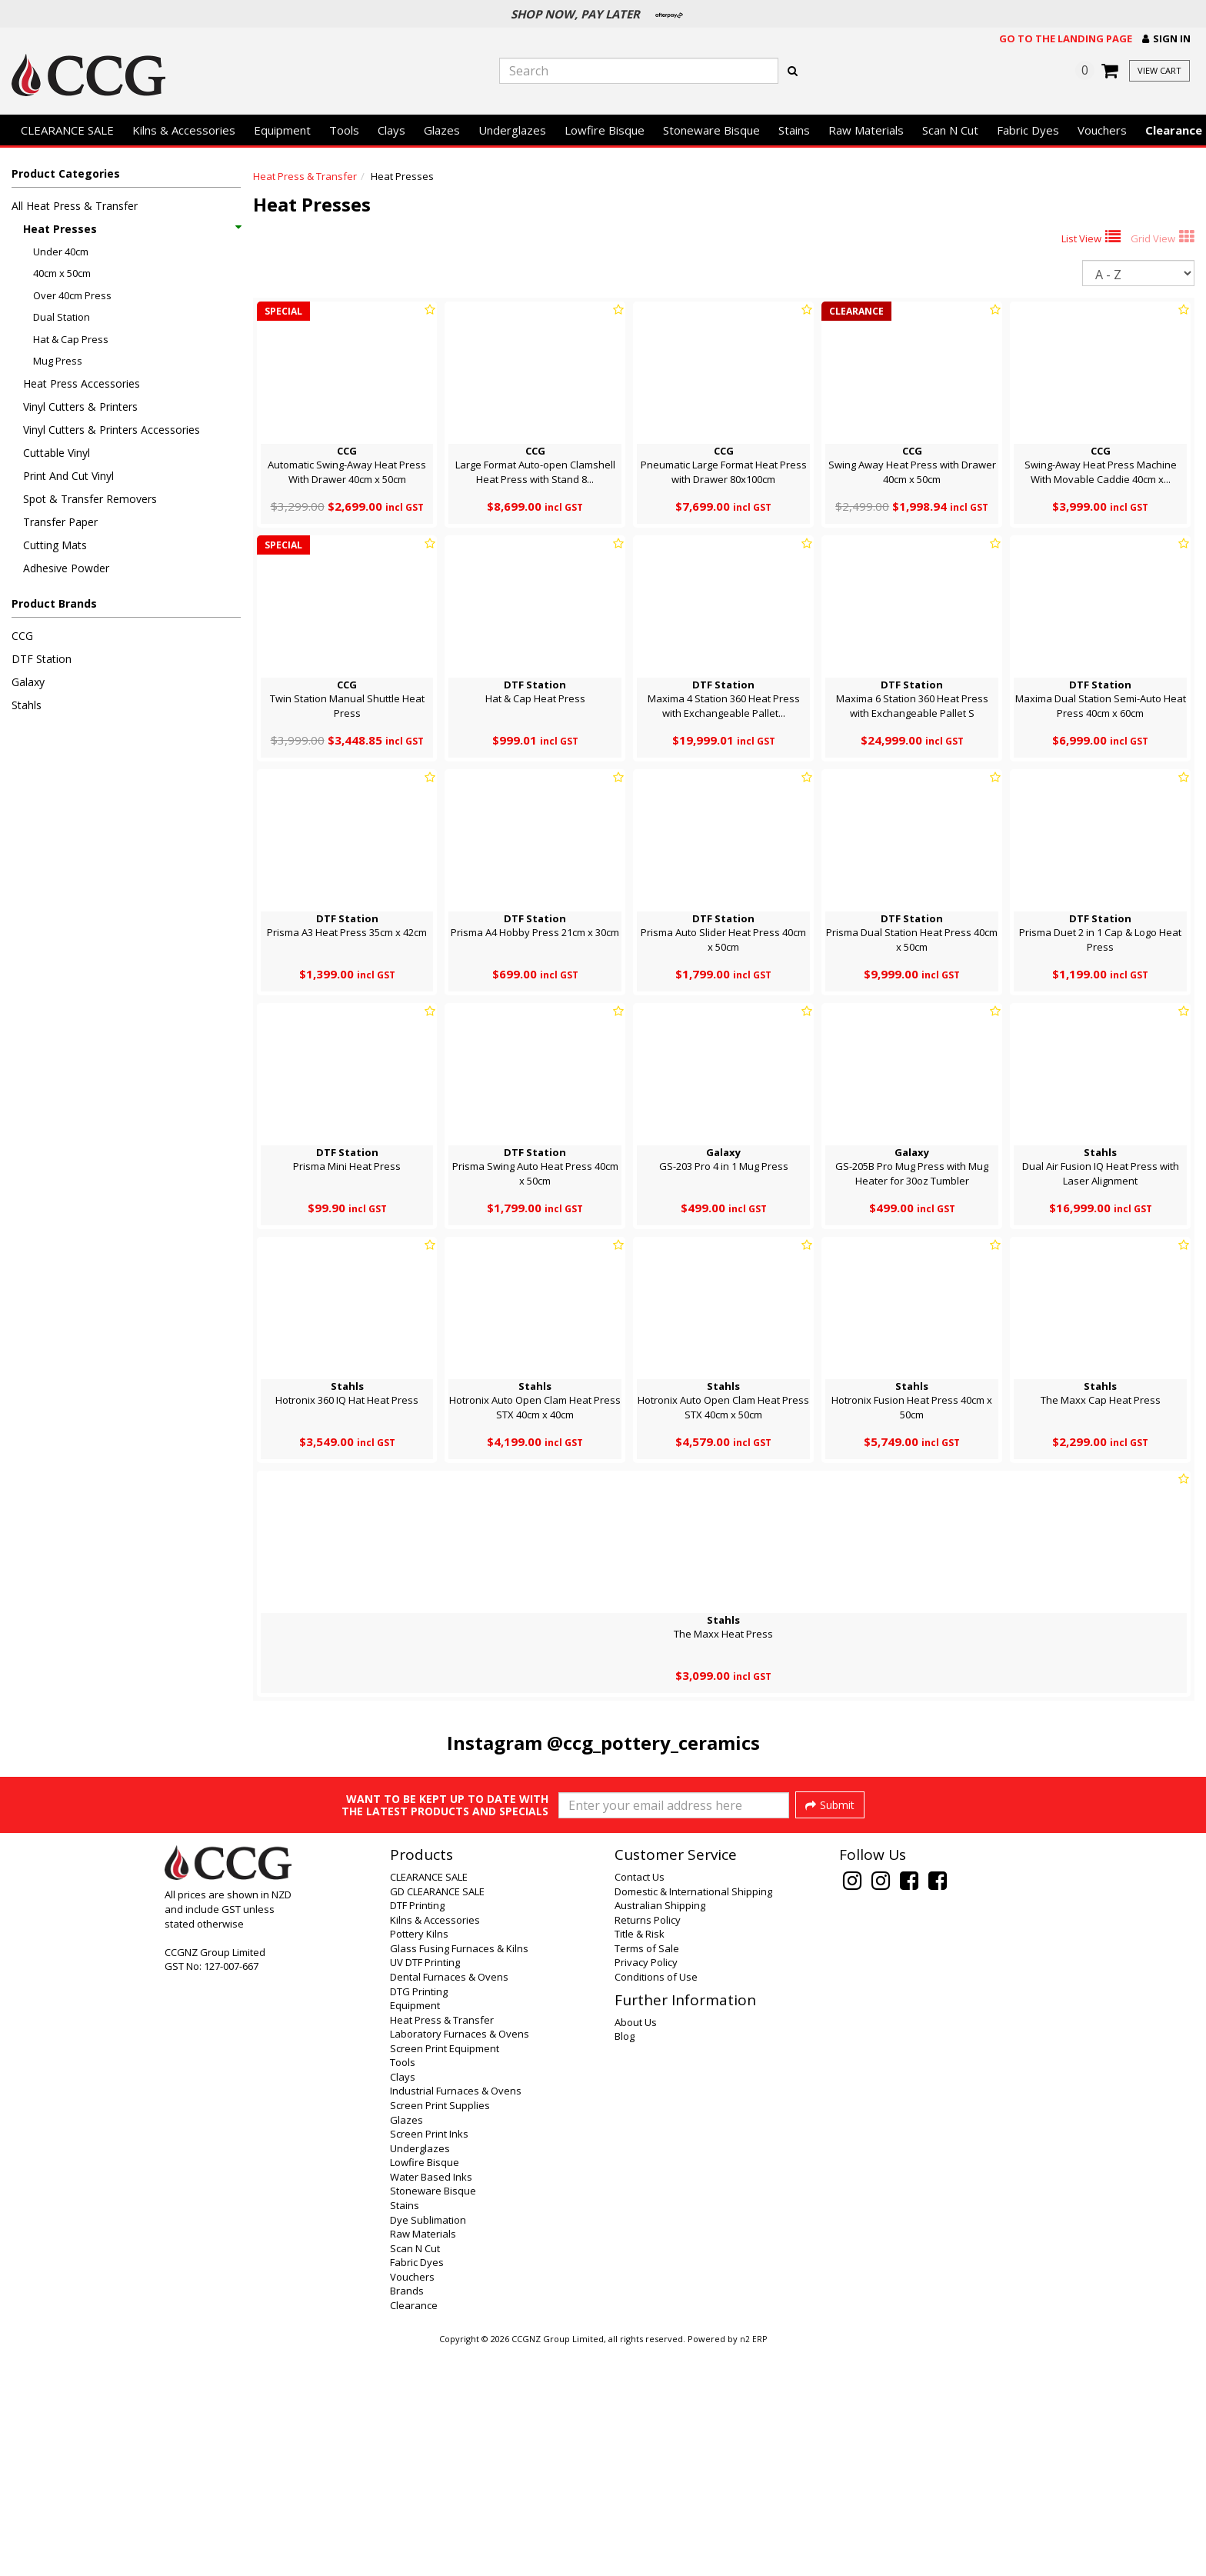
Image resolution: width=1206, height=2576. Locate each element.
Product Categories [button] (66, 173)
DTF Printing (417, 2131)
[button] (1166, 39)
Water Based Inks (431, 2403)
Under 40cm (60, 251)
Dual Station (61, 317)
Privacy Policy (646, 2188)
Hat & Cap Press (70, 339)
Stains (794, 130)
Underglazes (512, 130)
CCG (22, 635)
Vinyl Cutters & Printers (80, 406)
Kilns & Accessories (183, 130)
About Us (636, 2248)
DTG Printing (419, 2217)
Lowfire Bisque (605, 130)
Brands (407, 2517)
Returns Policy (648, 2146)
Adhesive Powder (66, 568)
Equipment (282, 130)
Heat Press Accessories (81, 383)
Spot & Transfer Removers (90, 499)
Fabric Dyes (1028, 130)
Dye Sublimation (428, 2446)
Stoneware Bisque (711, 130)
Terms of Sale (647, 2174)
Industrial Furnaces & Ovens (455, 2317)
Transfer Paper (60, 522)
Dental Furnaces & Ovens (449, 2203)
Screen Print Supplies (440, 2331)
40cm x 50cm (62, 273)
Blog (625, 2262)
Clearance (414, 2531)
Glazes (442, 130)
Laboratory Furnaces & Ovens (459, 2260)
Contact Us (640, 2103)
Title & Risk (640, 2160)
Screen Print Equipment (444, 2274)
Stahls (27, 705)
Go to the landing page (1065, 38)
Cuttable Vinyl (56, 452)
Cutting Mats (55, 545)
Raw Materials (866, 130)
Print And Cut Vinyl (68, 475)
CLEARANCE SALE (67, 130)
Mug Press (57, 361)
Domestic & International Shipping (693, 2117)
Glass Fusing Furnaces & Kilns (459, 2174)
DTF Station (42, 658)
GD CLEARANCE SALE (437, 2117)
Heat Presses (131, 229)
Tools (344, 130)
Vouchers (1102, 130)
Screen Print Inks (429, 2360)
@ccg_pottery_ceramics (653, 1742)
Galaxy (28, 682)
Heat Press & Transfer (305, 176)
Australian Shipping (660, 2131)
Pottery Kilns (419, 2160)
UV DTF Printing (425, 2188)
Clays (391, 130)
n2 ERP (753, 2565)
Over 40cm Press (72, 295)
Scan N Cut (950, 130)
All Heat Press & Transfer (75, 205)
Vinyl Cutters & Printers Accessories (111, 429)
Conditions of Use (656, 2203)
